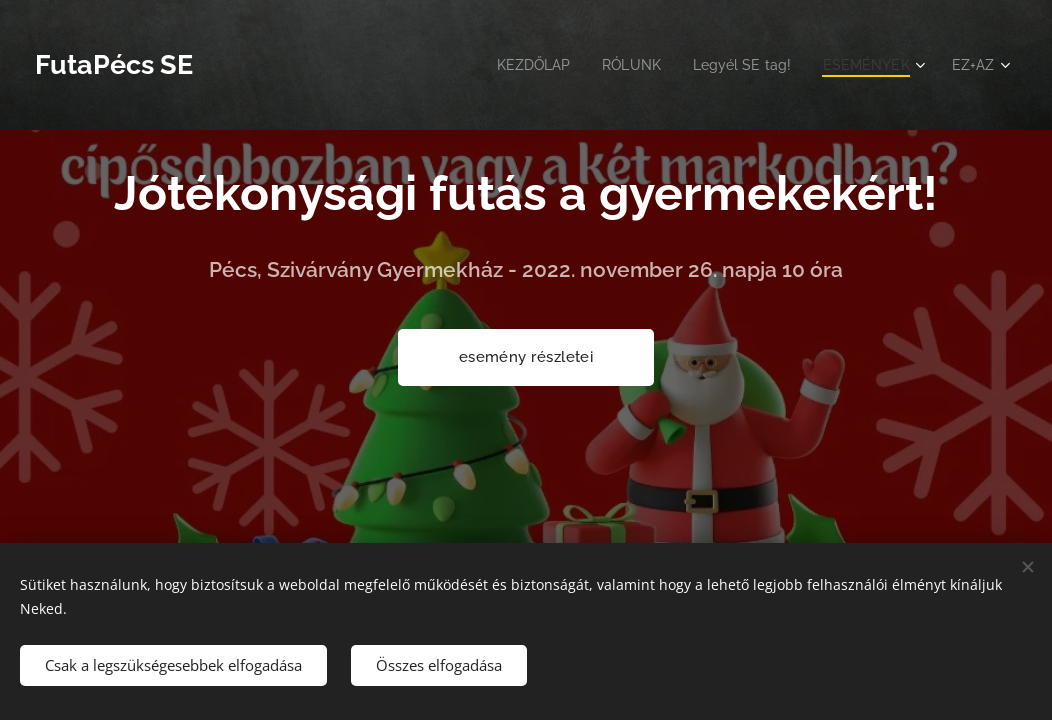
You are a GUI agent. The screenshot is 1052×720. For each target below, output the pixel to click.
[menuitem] (516, 65)
